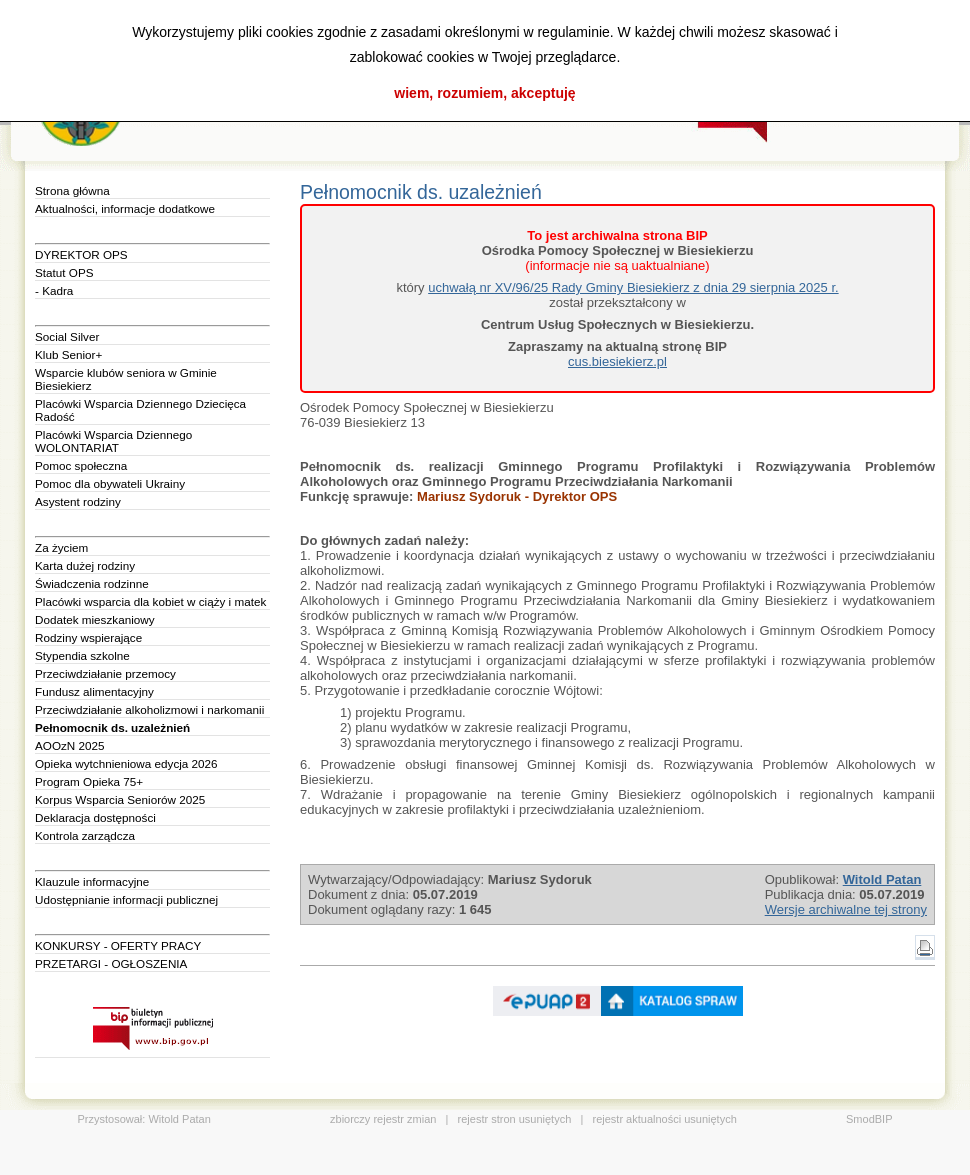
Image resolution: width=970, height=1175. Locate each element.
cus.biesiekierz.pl (617, 361)
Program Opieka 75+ (89, 781)
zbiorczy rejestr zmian (383, 1119)
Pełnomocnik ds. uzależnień (112, 727)
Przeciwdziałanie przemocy (105, 673)
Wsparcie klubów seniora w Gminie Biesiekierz (126, 379)
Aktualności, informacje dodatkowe (125, 208)
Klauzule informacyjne (92, 881)
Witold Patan (179, 1119)
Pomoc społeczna (81, 465)
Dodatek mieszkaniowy (95, 619)
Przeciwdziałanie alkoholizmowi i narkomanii (149, 709)
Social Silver (67, 336)
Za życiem (61, 547)
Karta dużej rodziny (85, 565)
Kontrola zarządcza (85, 835)
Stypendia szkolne (82, 655)
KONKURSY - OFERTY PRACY (118, 945)
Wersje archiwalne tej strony (846, 909)
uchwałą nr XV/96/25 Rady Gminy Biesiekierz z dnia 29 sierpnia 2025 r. (633, 287)
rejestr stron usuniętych (515, 1119)
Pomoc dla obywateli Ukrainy (110, 483)
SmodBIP (869, 1119)
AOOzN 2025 (70, 745)
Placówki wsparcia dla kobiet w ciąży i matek (150, 601)
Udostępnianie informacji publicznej (126, 899)
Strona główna (72, 190)
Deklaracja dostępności (95, 817)
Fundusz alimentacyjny (94, 691)
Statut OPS (64, 272)
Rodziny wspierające (88, 637)
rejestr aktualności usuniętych (665, 1119)
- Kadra (54, 290)
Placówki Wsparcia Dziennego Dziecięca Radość (140, 410)
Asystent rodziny (78, 501)
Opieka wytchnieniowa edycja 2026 (126, 763)
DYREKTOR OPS (81, 254)
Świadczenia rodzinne (92, 583)
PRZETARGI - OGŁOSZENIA (111, 963)
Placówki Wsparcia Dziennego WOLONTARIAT (113, 441)
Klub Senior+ (68, 354)
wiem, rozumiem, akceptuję (484, 93)
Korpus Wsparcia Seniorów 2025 (120, 799)
